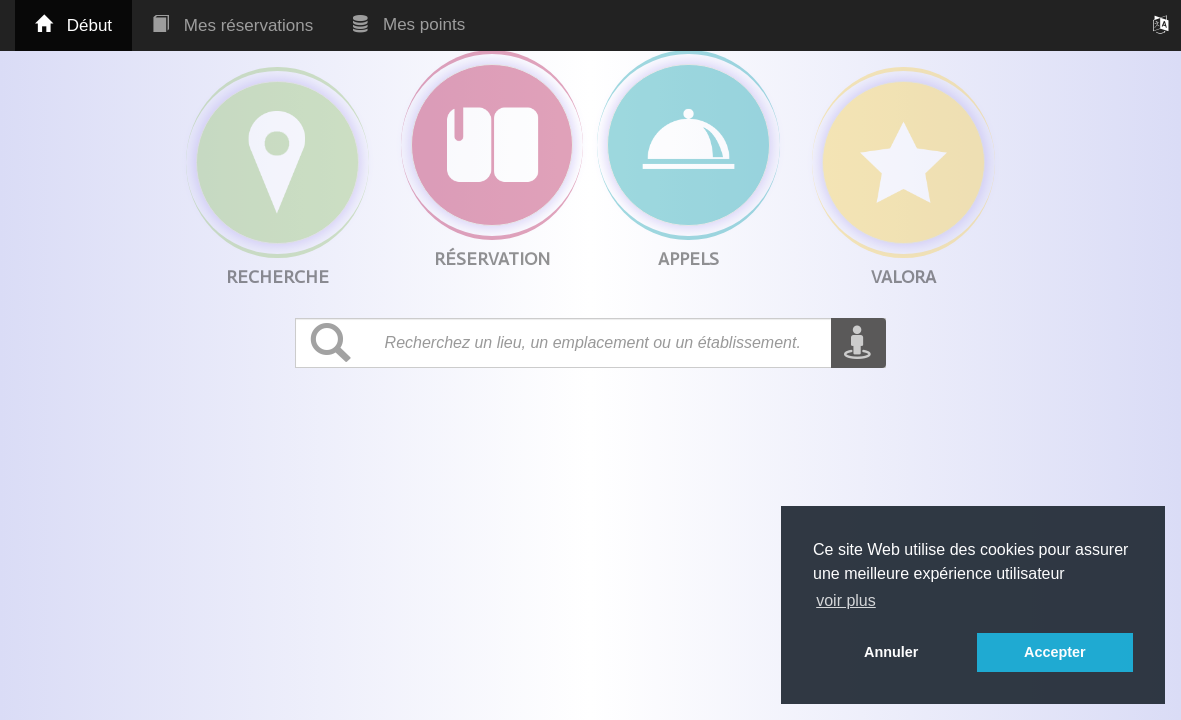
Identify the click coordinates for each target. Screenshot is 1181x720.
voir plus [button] (846, 600)
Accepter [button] (1055, 652)
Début (73, 25)
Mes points (409, 24)
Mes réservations (232, 25)
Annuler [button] (891, 652)
